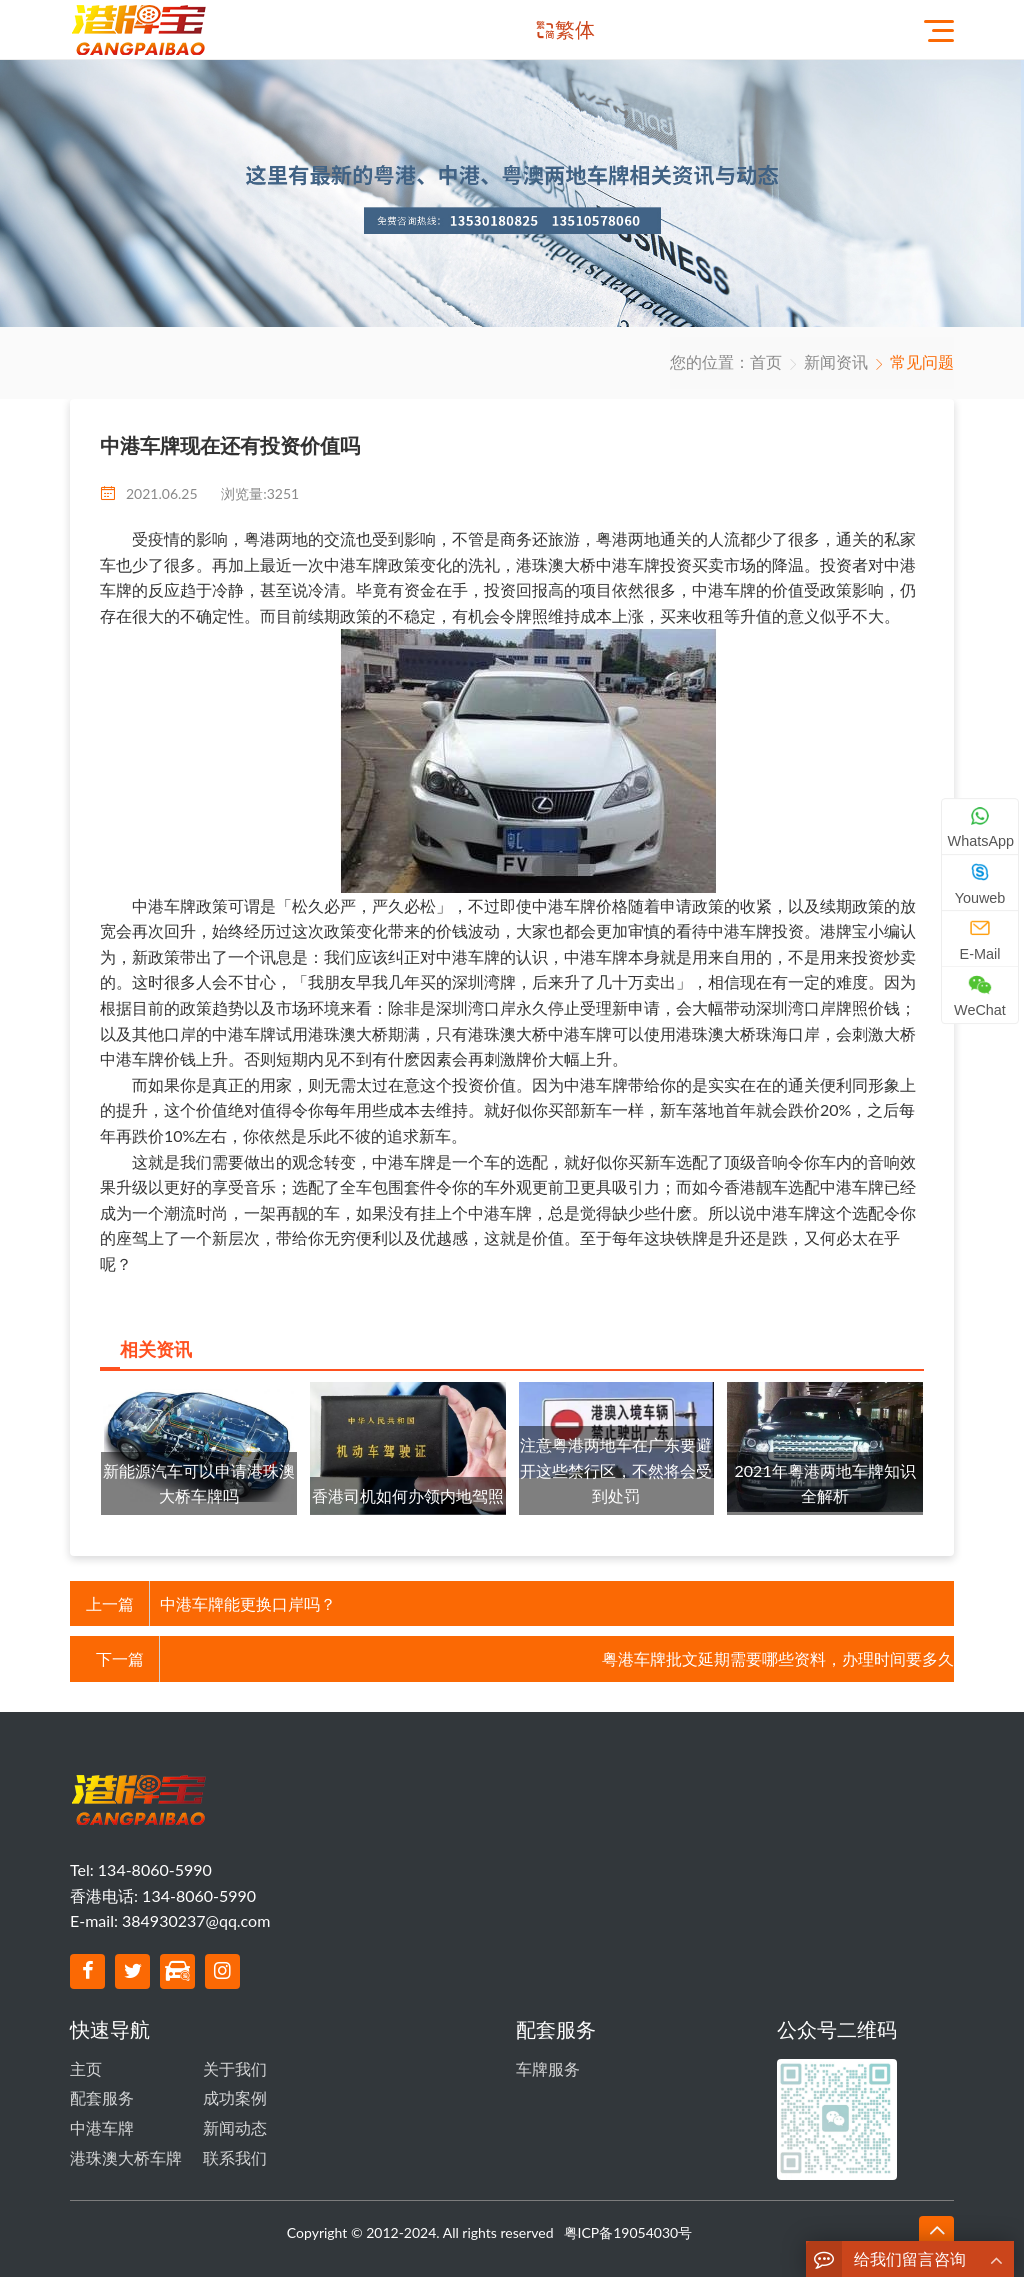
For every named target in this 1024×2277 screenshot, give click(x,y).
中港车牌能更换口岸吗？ (248, 1603)
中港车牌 (102, 2127)
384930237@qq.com (196, 1920)
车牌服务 (548, 2068)
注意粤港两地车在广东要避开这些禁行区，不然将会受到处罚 (616, 1470)
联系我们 (235, 2157)
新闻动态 (235, 2127)
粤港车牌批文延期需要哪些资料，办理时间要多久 (778, 1658)
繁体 (575, 29)
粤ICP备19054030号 (628, 2232)
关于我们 (235, 2068)
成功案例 (235, 2097)
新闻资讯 (836, 361)
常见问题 (922, 361)
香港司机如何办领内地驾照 (408, 1495)
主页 (86, 2068)
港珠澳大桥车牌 (126, 2157)
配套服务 (102, 2097)
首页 (766, 361)
